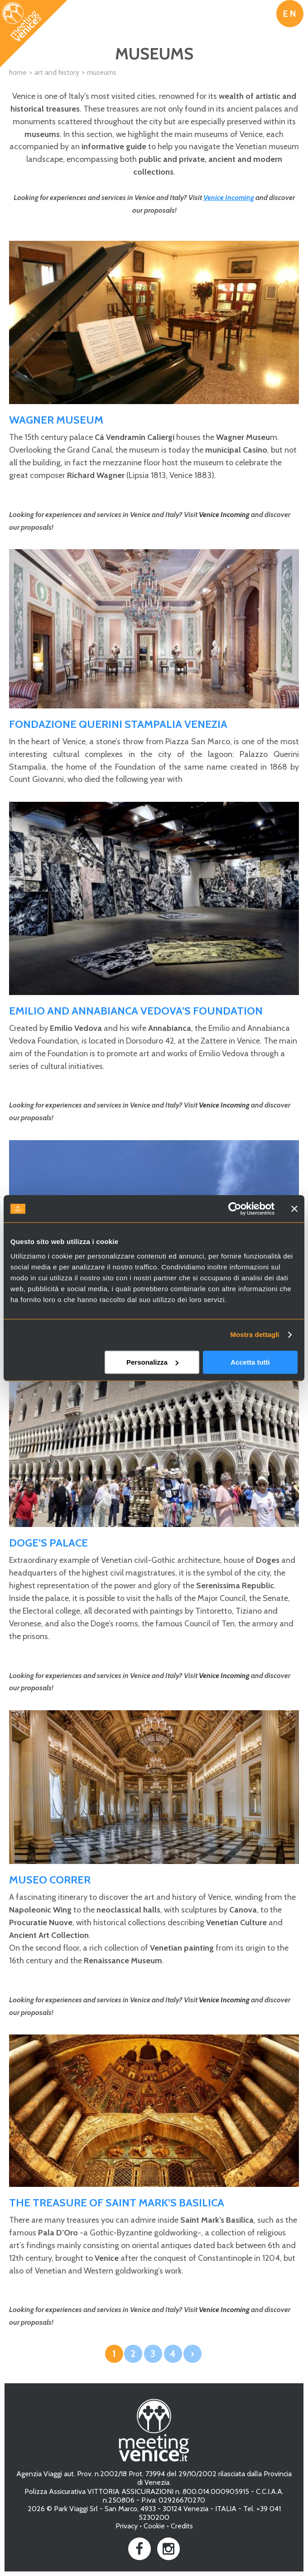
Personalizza (152, 1362)
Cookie (154, 2526)
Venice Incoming (228, 197)
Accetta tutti (250, 1362)
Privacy (127, 2526)
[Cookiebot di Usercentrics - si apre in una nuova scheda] (234, 1208)
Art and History (56, 72)
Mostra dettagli (254, 1334)
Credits (182, 2526)
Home (18, 72)
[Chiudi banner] (294, 1208)
